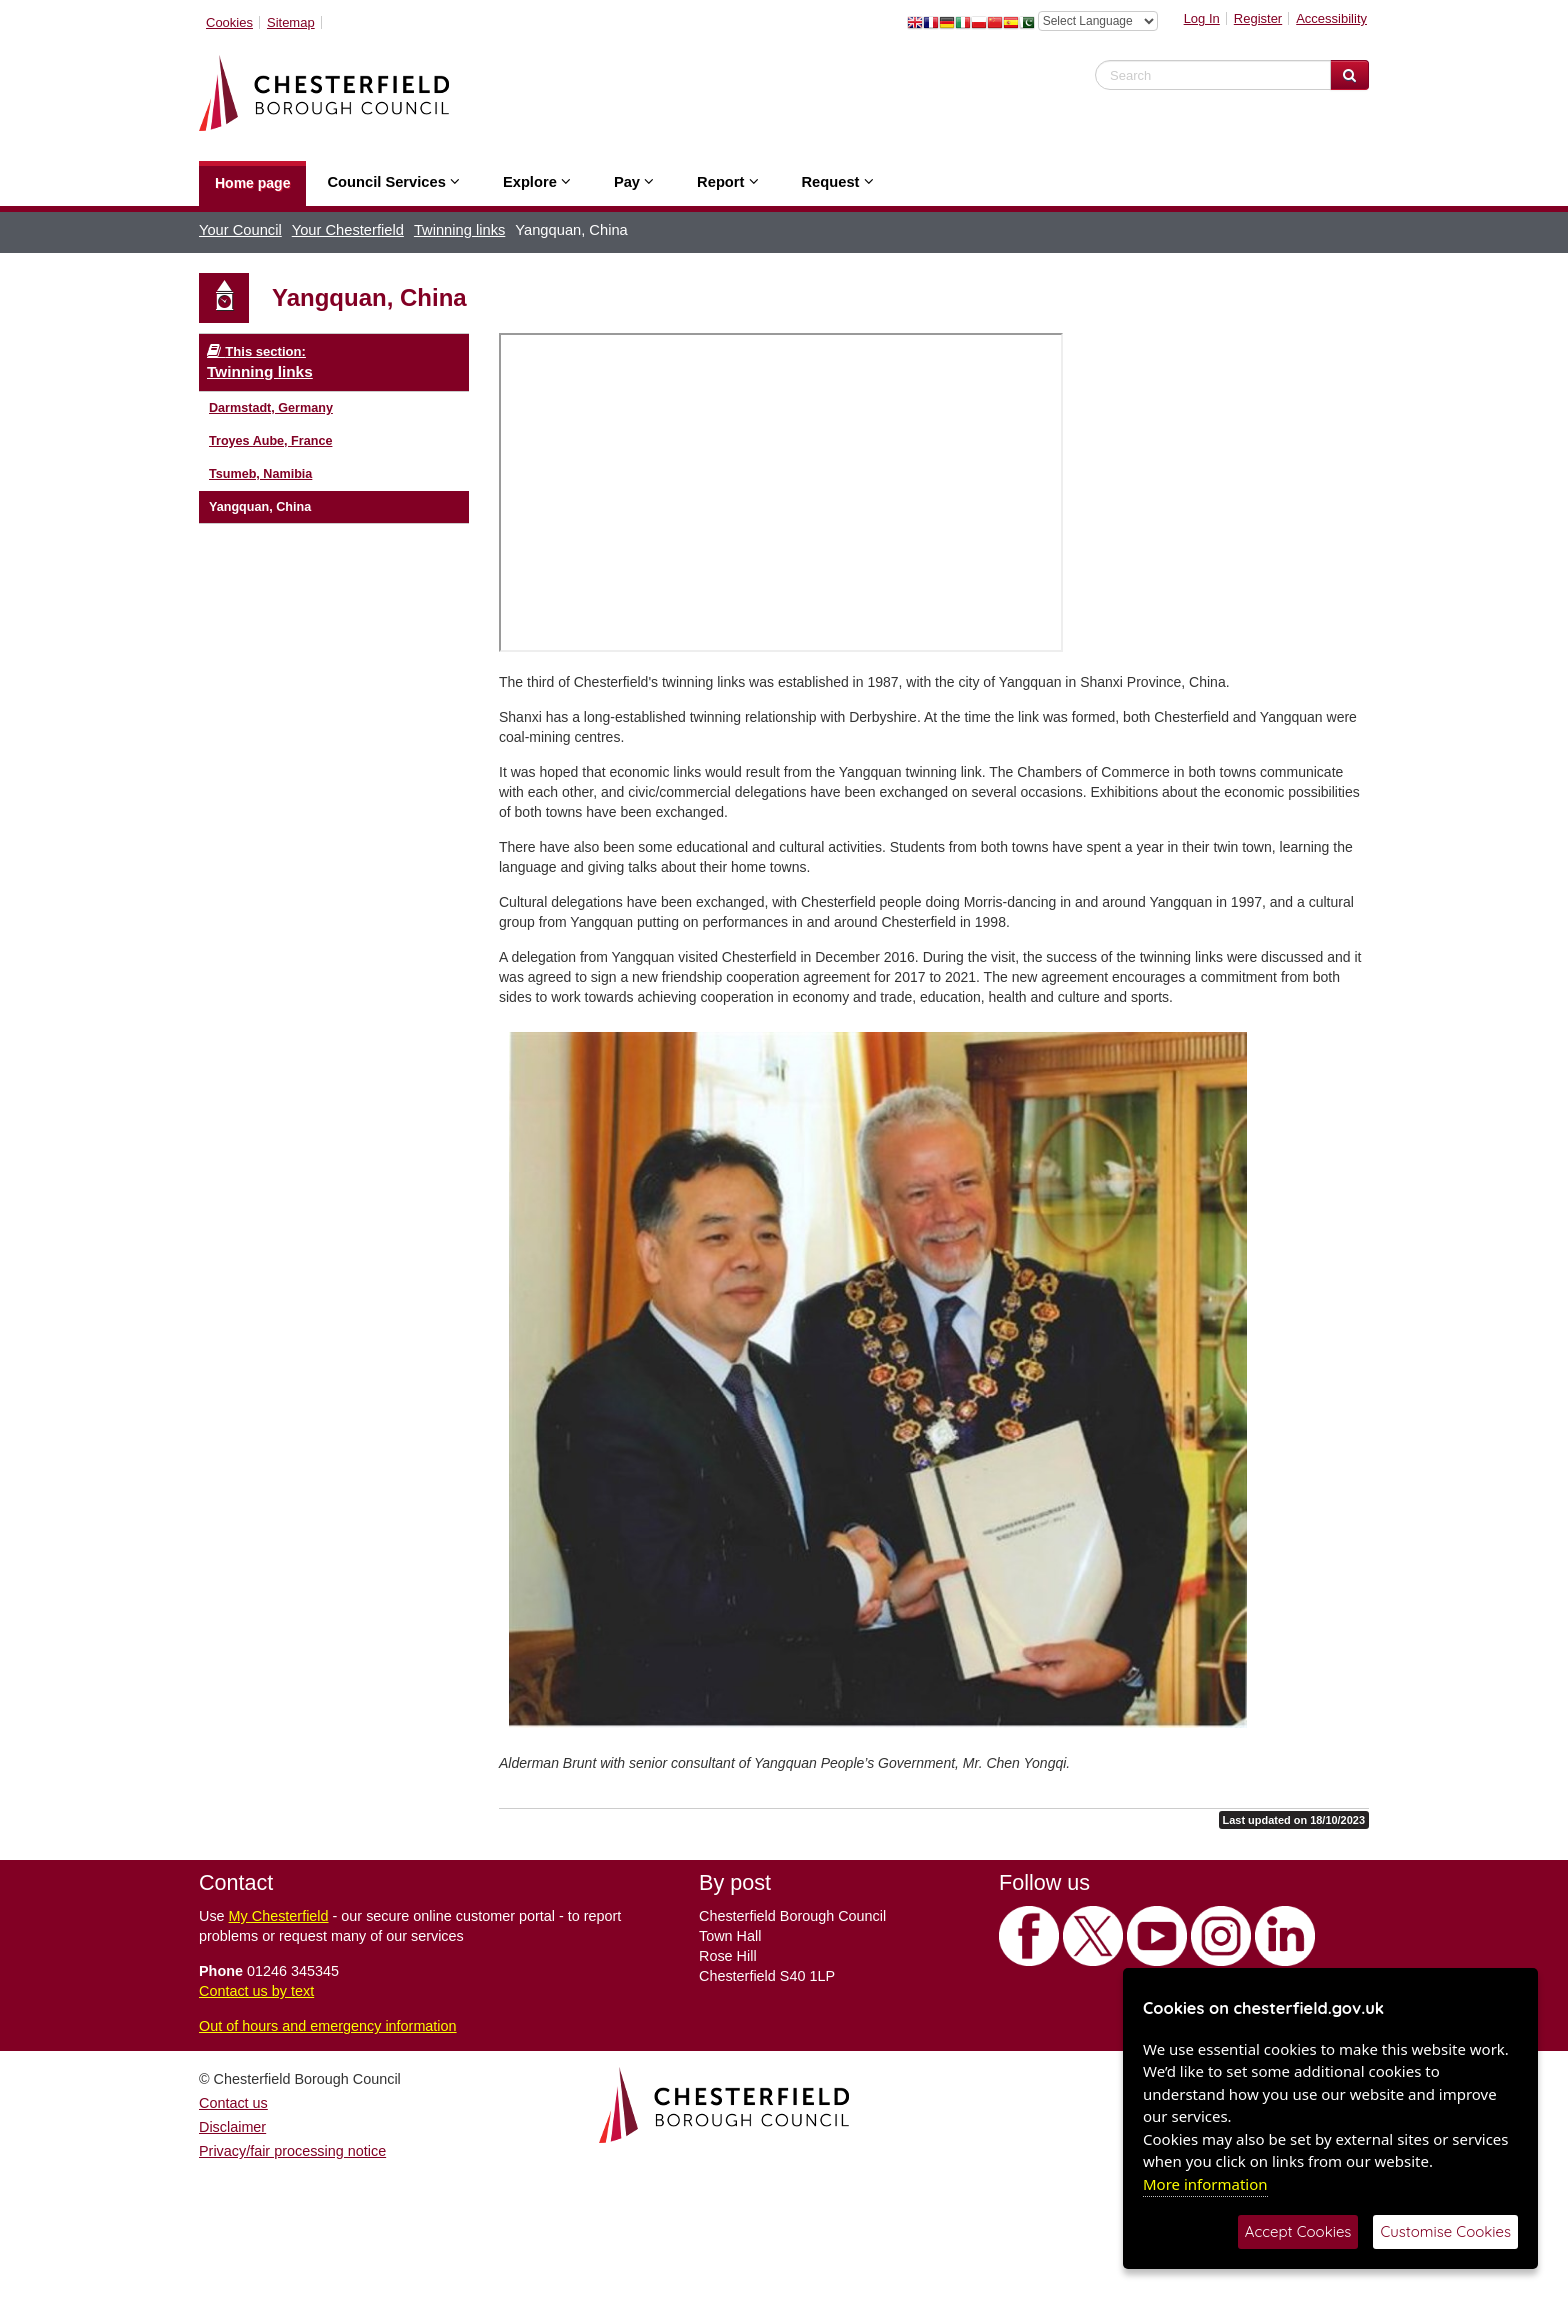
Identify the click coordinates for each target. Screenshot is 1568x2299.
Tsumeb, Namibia (260, 474)
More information (1205, 2184)
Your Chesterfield (348, 230)
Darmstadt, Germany (271, 408)
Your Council (240, 230)
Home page (252, 183)
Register (1258, 18)
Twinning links (459, 230)
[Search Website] (1349, 75)
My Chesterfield (279, 1916)
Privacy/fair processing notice (292, 2151)
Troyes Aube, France (270, 441)
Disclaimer (232, 2127)
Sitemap (291, 22)
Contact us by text (256, 1991)
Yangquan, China (260, 507)
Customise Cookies (1445, 2231)
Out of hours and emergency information (328, 2026)
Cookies (229, 22)
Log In (1202, 18)
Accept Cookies (1298, 2231)
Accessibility (1331, 18)
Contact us (233, 2103)
